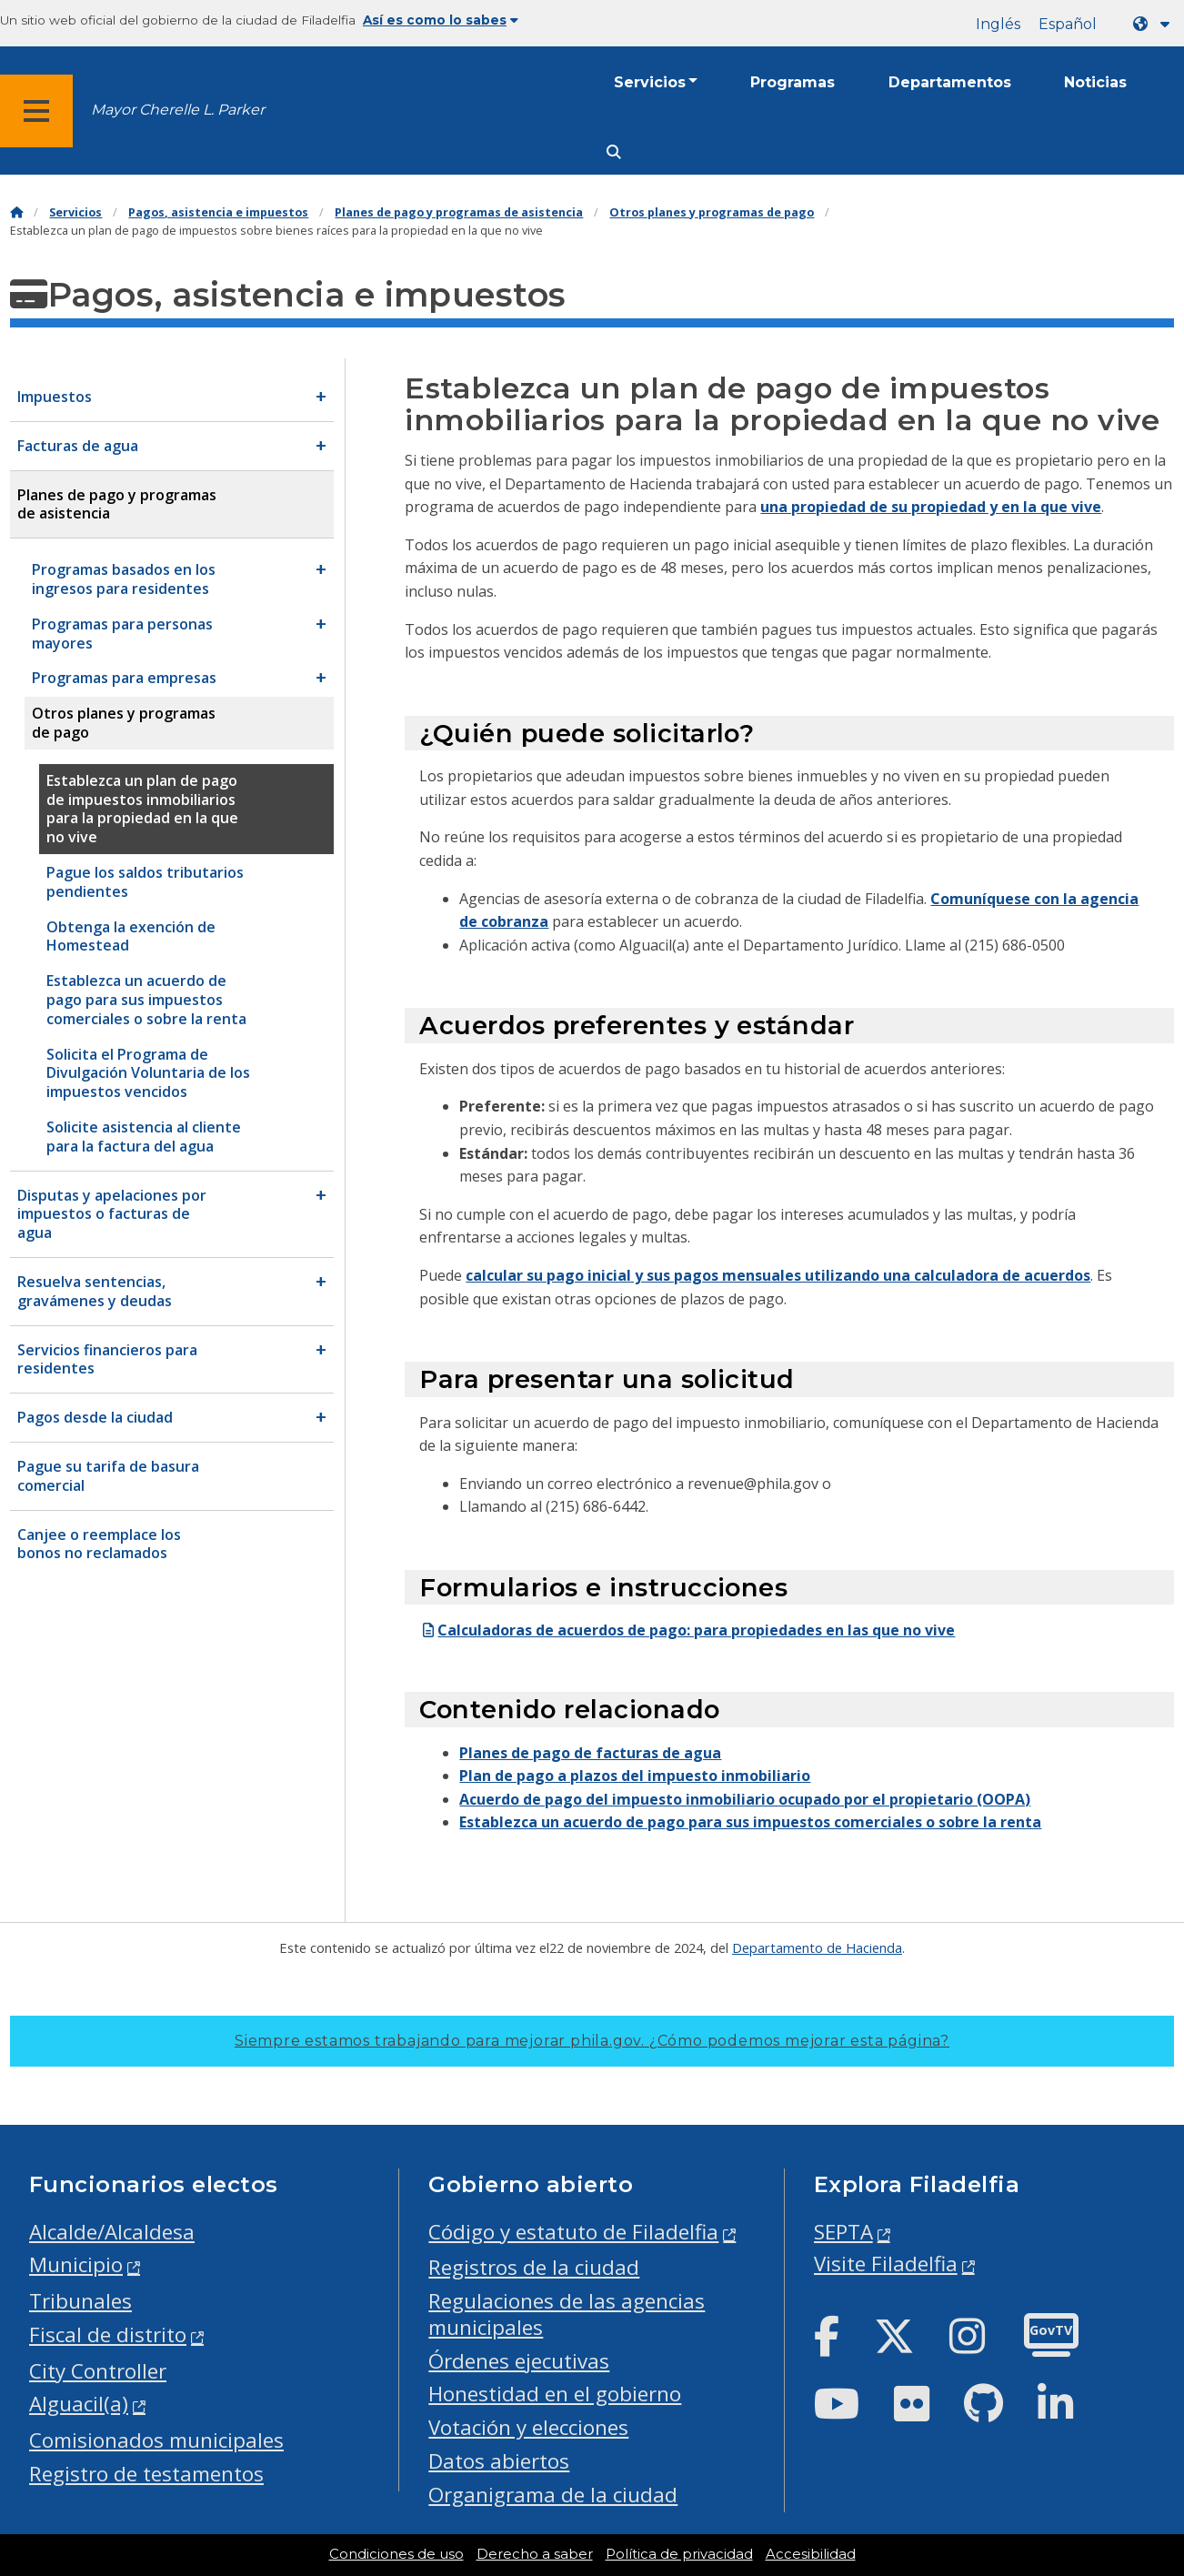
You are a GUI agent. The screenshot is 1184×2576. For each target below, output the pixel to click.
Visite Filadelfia (886, 2263)
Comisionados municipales (156, 2440)
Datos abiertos (498, 2461)
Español (1068, 24)
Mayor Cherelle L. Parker (178, 109)
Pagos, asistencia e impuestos (218, 212)
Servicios (650, 82)
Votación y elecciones (528, 2427)
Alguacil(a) (78, 2404)
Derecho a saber (535, 2554)
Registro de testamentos (146, 2474)
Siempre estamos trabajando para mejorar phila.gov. (592, 2040)
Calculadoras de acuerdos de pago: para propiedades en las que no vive (687, 1630)
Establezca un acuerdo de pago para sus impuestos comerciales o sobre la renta (750, 1822)
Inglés (998, 24)
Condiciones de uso (396, 2554)
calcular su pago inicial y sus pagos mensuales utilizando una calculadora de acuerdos (778, 1275)
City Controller (97, 2371)
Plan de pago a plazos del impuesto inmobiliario (634, 1776)
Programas (792, 82)
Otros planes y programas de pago (711, 212)
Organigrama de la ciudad (552, 2494)
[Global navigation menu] (36, 111)
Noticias (1095, 82)
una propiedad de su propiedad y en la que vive (930, 507)
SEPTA (843, 2232)
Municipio (76, 2264)
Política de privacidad (679, 2554)
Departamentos (949, 82)
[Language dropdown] (1155, 24)
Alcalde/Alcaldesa (112, 2232)
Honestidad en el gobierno (554, 2394)
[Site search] (614, 152)
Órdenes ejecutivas (518, 2361)
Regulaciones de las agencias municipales (566, 2314)
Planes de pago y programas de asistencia (459, 212)
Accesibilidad (811, 2554)
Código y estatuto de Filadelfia (573, 2232)
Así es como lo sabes (440, 20)
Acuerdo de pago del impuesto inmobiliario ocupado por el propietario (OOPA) (744, 1799)
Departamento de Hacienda (817, 1947)
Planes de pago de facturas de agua (590, 1753)
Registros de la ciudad (533, 2267)
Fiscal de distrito (107, 2334)
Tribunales (80, 2301)
